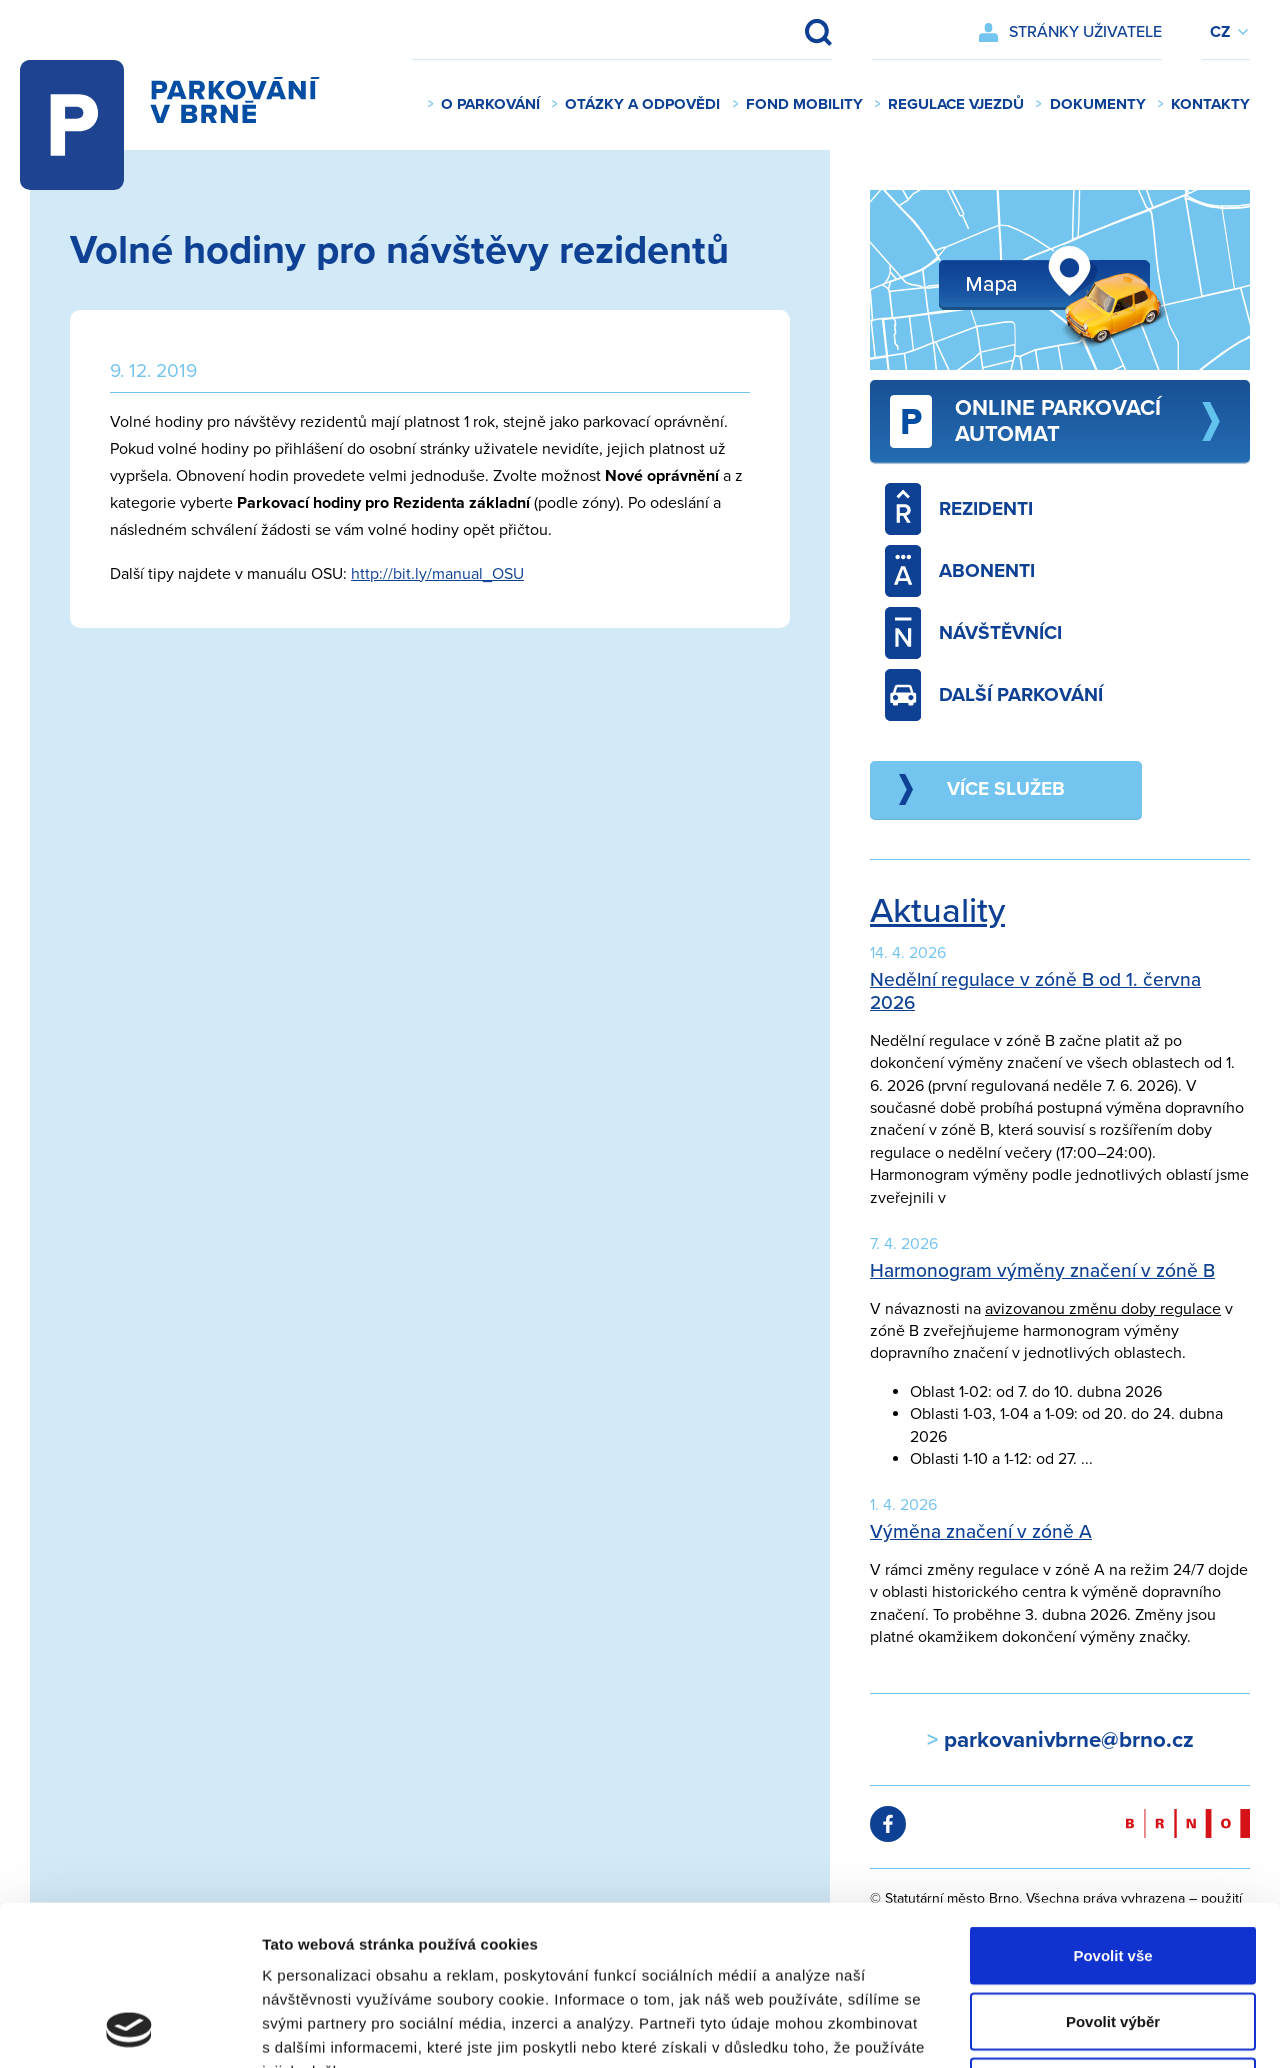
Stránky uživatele (1085, 32)
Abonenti (960, 571)
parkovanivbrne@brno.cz (1066, 1739)
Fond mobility (804, 104)
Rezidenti (959, 509)
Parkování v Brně (175, 105)
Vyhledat (804, 32)
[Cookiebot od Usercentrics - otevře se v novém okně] (129, 2029)
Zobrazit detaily (1057, 2028)
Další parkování (994, 695)
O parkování (490, 104)
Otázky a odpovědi (642, 104)
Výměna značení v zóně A (981, 1531)
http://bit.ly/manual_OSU (437, 574)
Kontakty (1210, 104)
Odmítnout (1113, 1936)
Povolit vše (1112, 1805)
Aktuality (937, 911)
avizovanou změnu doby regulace (1103, 1309)
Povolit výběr (1113, 1871)
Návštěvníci (973, 633)
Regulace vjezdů (956, 104)
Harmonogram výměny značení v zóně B (1042, 1270)
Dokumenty (1098, 104)
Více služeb (1006, 788)
